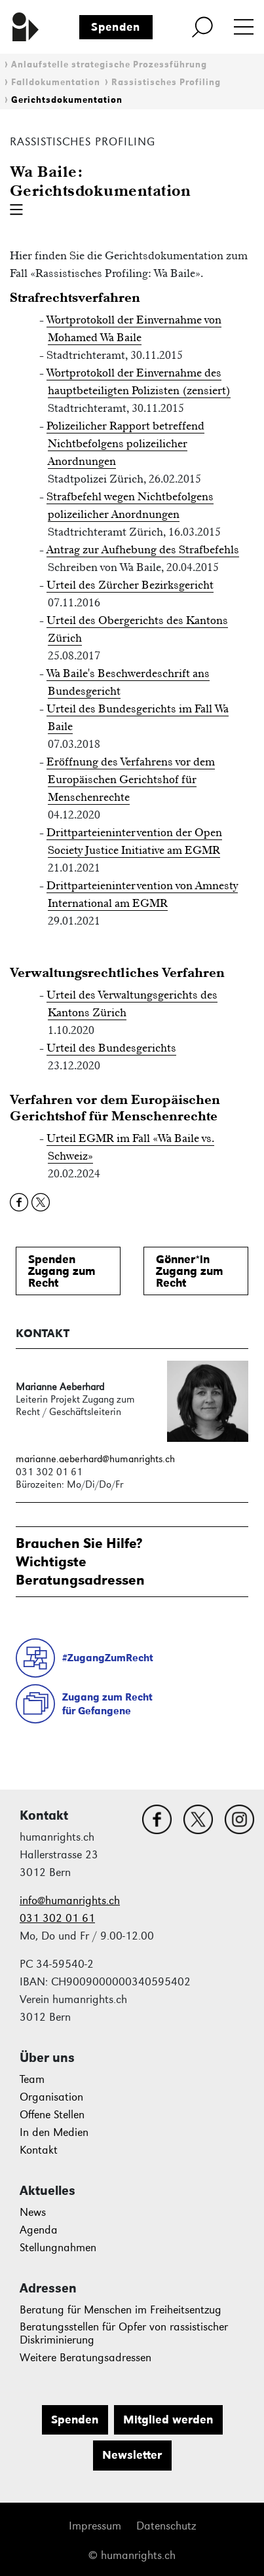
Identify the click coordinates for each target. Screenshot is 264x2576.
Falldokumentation (55, 82)
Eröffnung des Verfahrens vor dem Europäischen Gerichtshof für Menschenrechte (131, 779)
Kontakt (39, 2150)
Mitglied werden (168, 2419)
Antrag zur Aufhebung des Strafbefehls (143, 549)
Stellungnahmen (58, 2247)
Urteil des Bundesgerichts (111, 1047)
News (33, 2212)
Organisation (51, 2097)
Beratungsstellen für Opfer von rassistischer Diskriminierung (124, 2333)
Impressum (95, 2526)
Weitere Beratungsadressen (85, 2357)
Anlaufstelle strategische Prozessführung (109, 64)
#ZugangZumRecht (107, 1657)
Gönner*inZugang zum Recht (189, 1271)
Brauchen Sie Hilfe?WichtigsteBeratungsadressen (80, 1561)
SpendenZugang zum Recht (62, 1271)
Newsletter (132, 2454)
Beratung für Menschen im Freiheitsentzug (120, 2310)
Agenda (39, 2230)
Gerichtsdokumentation (67, 99)
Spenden (115, 26)
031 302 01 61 (57, 1918)
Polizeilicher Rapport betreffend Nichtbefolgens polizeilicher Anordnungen (125, 443)
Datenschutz (166, 2526)
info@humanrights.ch (70, 1900)
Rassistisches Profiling (166, 82)
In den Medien (54, 2132)
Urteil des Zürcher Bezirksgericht (130, 585)
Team (32, 2079)
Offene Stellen (52, 2115)
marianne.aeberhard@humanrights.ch (95, 1458)
